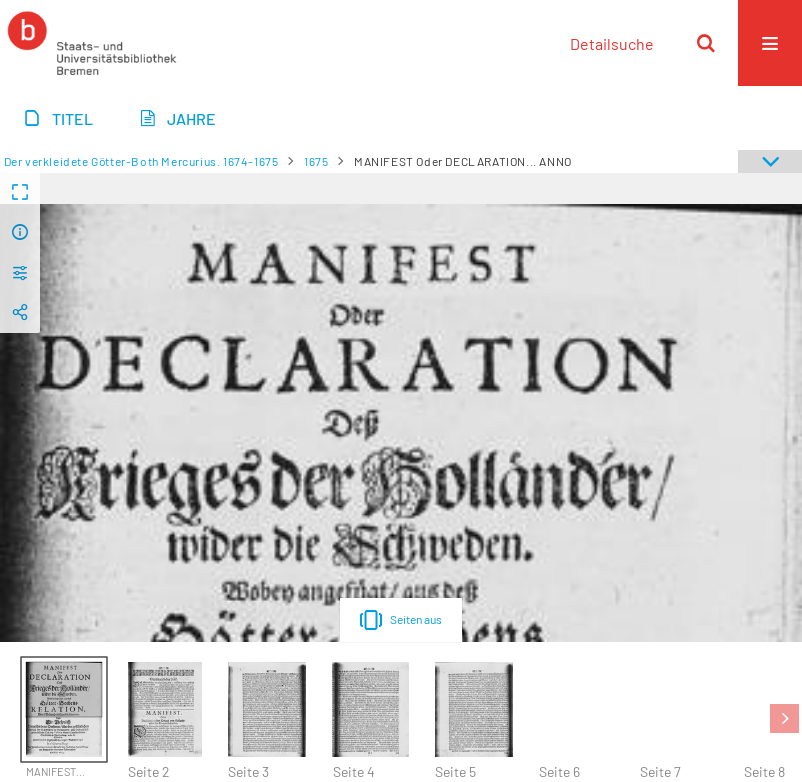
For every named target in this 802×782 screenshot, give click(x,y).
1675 (316, 161)
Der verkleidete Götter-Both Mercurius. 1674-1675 (141, 161)
